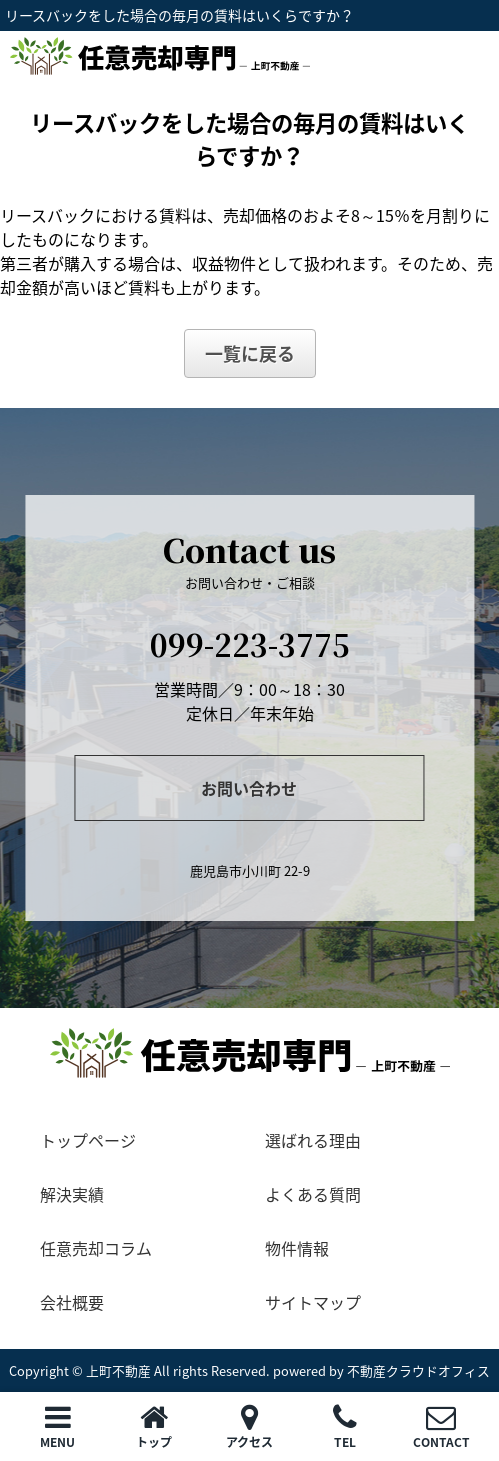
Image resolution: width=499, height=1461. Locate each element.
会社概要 (72, 1302)
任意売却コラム (96, 1248)
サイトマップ (313, 1302)
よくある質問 (313, 1194)
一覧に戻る (250, 353)
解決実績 (72, 1194)
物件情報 (297, 1248)
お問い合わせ (249, 788)
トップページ (88, 1140)
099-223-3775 (250, 644)
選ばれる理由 (313, 1140)
